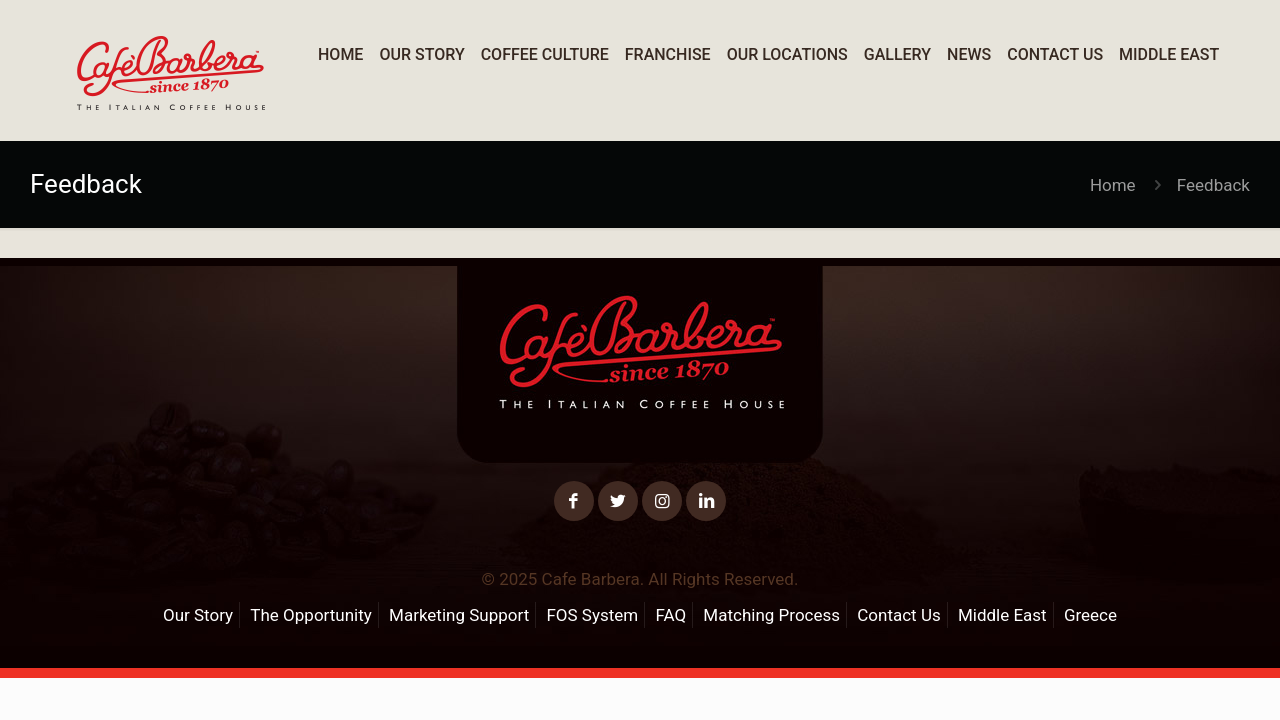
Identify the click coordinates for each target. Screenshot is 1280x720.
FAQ (670, 615)
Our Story (198, 615)
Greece (1090, 615)
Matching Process (771, 615)
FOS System (592, 615)
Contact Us (898, 615)
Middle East (1002, 615)
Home (1113, 185)
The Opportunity (310, 615)
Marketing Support (459, 615)
